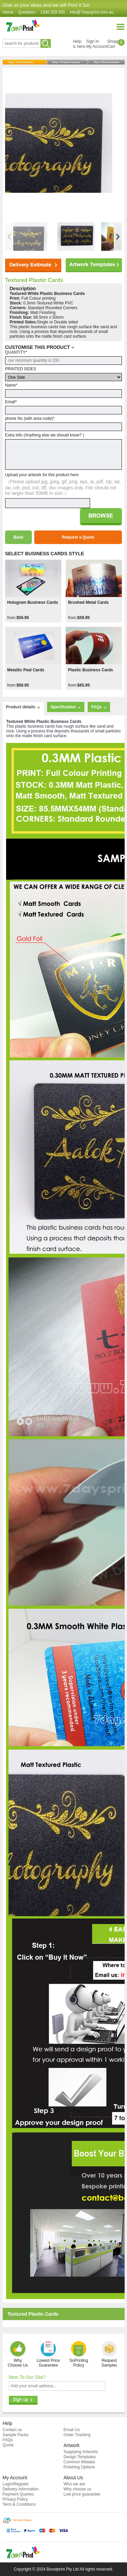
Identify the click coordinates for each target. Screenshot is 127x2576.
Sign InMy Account (96, 44)
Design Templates (80, 2456)
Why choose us (77, 2489)
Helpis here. (79, 44)
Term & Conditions (19, 2504)
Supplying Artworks (81, 2451)
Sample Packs (16, 2434)
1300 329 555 (52, 12)
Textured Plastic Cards (34, 280)
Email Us (72, 2429)
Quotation (27, 12)
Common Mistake (79, 2462)
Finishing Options (79, 2467)
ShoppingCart (116, 44)
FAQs (8, 2440)
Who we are (74, 2484)
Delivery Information (21, 2489)
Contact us (12, 2429)
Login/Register (16, 2484)
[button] (118, 236)
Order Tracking (77, 2434)
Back (18, 537)
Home (8, 12)
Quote (8, 2445)
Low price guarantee (82, 2494)
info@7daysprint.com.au (92, 12)
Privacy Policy (15, 2499)
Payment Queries (18, 2494)
